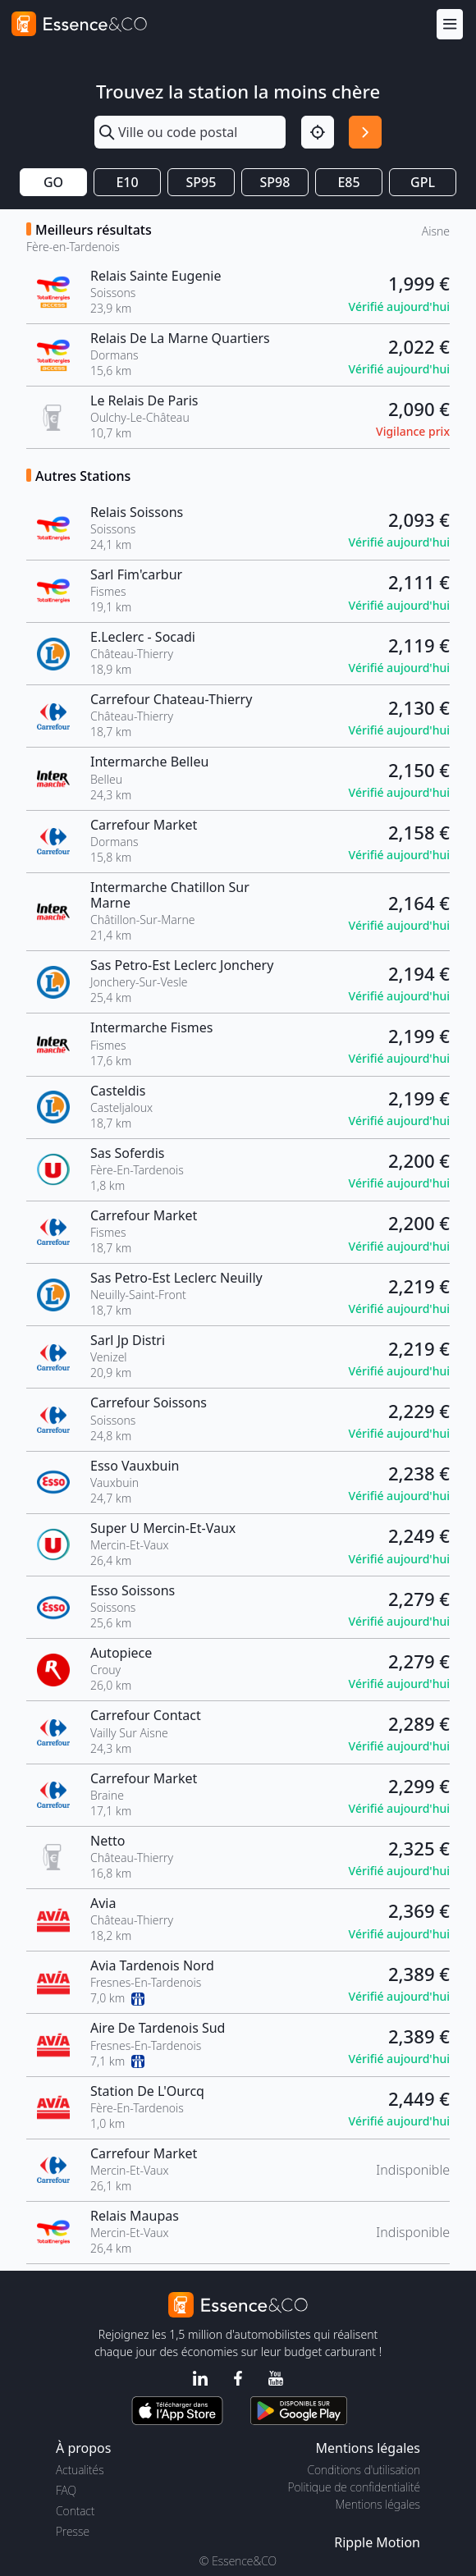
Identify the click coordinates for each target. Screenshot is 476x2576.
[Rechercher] (365, 132)
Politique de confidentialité (354, 2487)
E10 (127, 182)
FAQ (66, 2490)
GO (53, 182)
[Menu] (450, 24)
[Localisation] (317, 132)
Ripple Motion (377, 2542)
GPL (422, 182)
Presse (72, 2531)
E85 (348, 182)
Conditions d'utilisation (363, 2470)
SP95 (201, 182)
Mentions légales (378, 2504)
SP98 (275, 182)
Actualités (80, 2470)
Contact (75, 2511)
